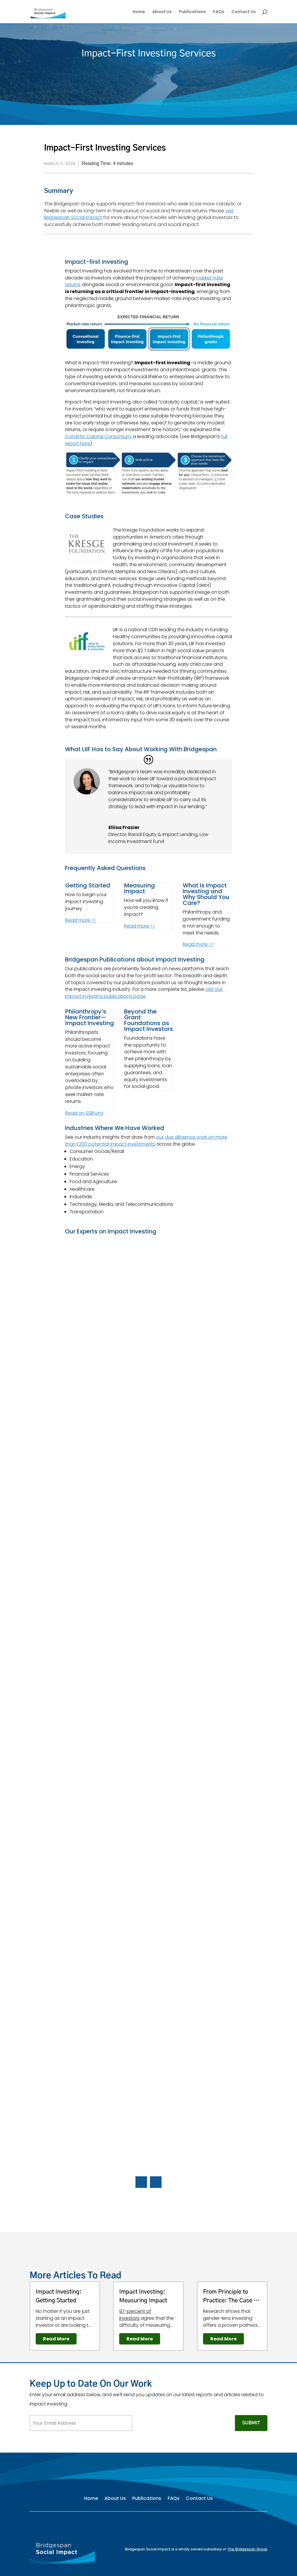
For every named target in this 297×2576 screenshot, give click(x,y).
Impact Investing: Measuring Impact (143, 2296)
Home (139, 12)
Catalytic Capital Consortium (98, 436)
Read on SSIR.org (84, 1113)
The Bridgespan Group (247, 2549)
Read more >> (80, 920)
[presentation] (176, 2426)
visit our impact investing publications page (143, 993)
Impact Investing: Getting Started (59, 2296)
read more (56, 2338)
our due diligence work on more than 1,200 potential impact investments (146, 1140)
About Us (162, 12)
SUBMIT (251, 2423)
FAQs (218, 12)
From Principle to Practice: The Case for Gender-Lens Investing (232, 2297)
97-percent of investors (135, 2315)
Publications (192, 12)
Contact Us (243, 12)
